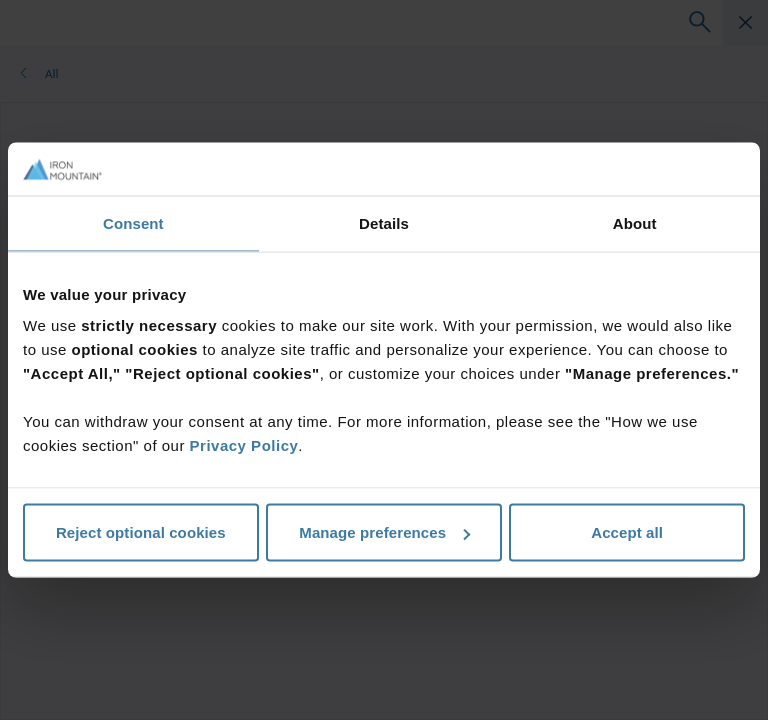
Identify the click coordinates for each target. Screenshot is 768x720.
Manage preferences (384, 532)
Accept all (627, 532)
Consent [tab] (133, 222)
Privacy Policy (244, 445)
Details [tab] (384, 222)
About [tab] (635, 222)
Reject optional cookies (141, 532)
